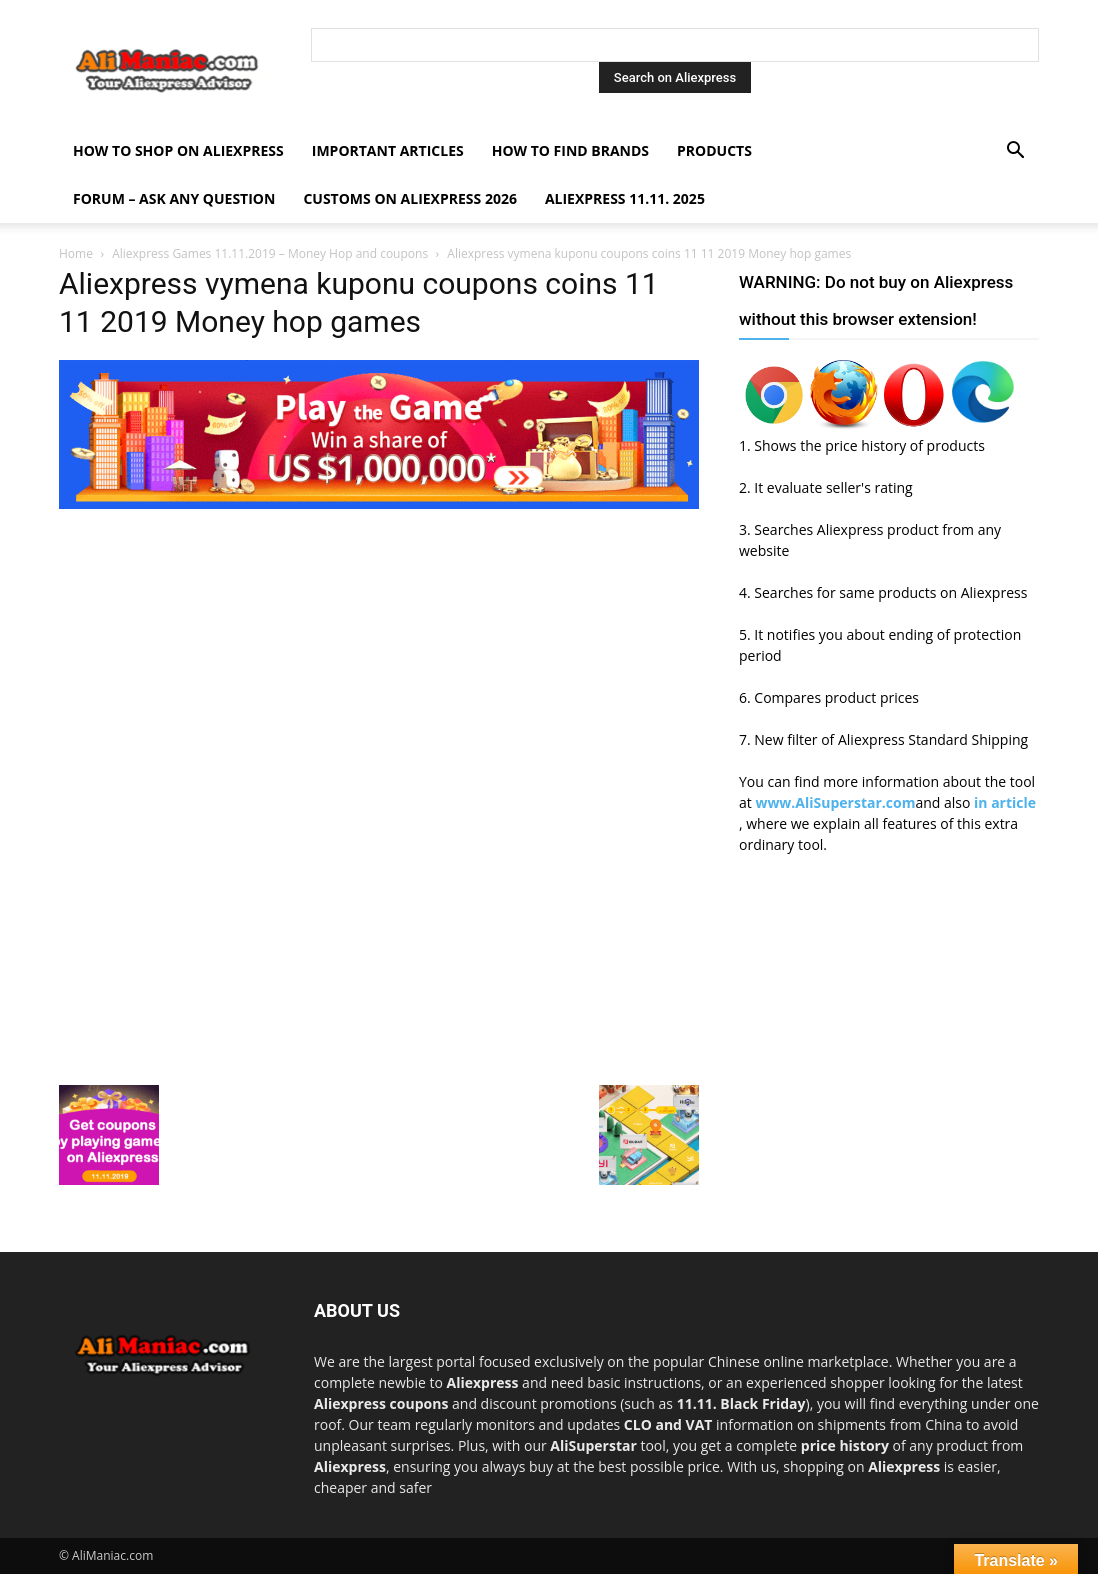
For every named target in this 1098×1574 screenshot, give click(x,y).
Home (76, 253)
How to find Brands (570, 150)
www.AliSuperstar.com (835, 802)
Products (714, 150)
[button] (1015, 152)
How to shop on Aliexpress (178, 150)
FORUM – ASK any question (174, 198)
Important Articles (388, 150)
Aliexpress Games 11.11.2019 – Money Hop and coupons (270, 253)
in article (1005, 802)
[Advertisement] (379, 655)
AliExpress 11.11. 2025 (625, 198)
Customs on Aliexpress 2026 (410, 198)
